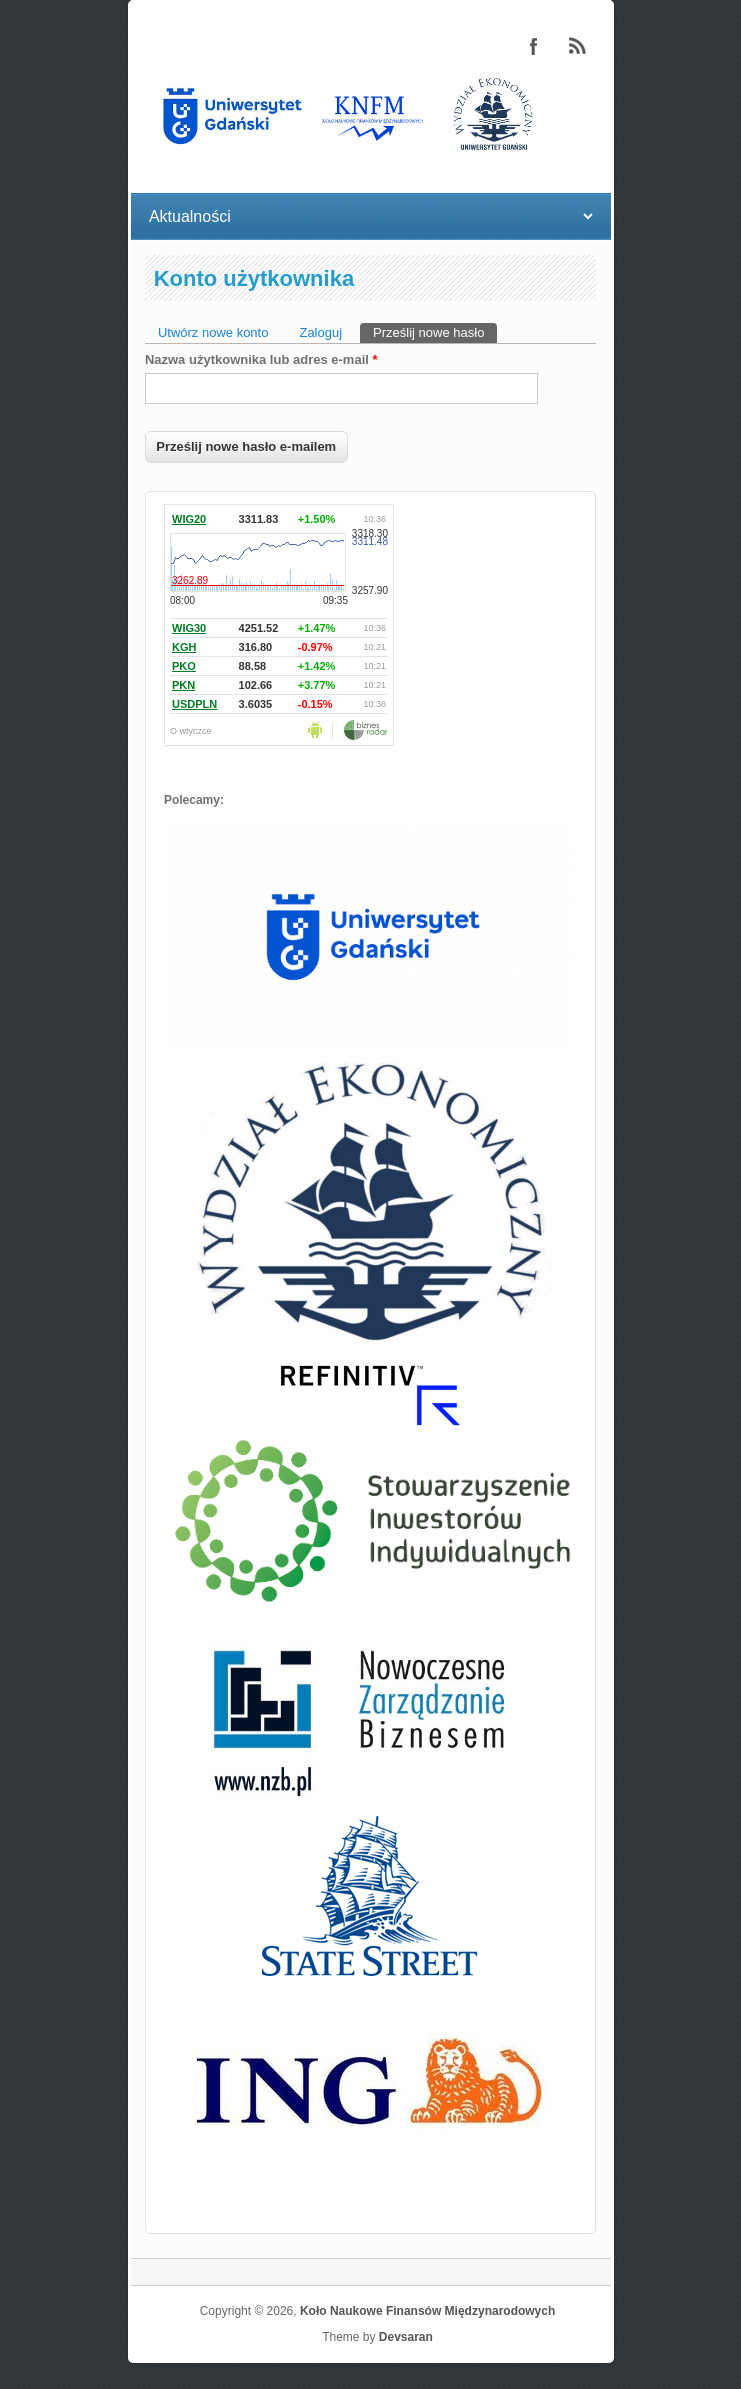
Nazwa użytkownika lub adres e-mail (261, 359)
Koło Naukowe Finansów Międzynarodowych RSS (578, 46)
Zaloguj (320, 332)
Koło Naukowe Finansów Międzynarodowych (427, 2311)
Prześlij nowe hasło (435, 331)
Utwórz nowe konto (213, 332)
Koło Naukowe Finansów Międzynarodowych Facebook (534, 46)
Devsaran (406, 2337)
